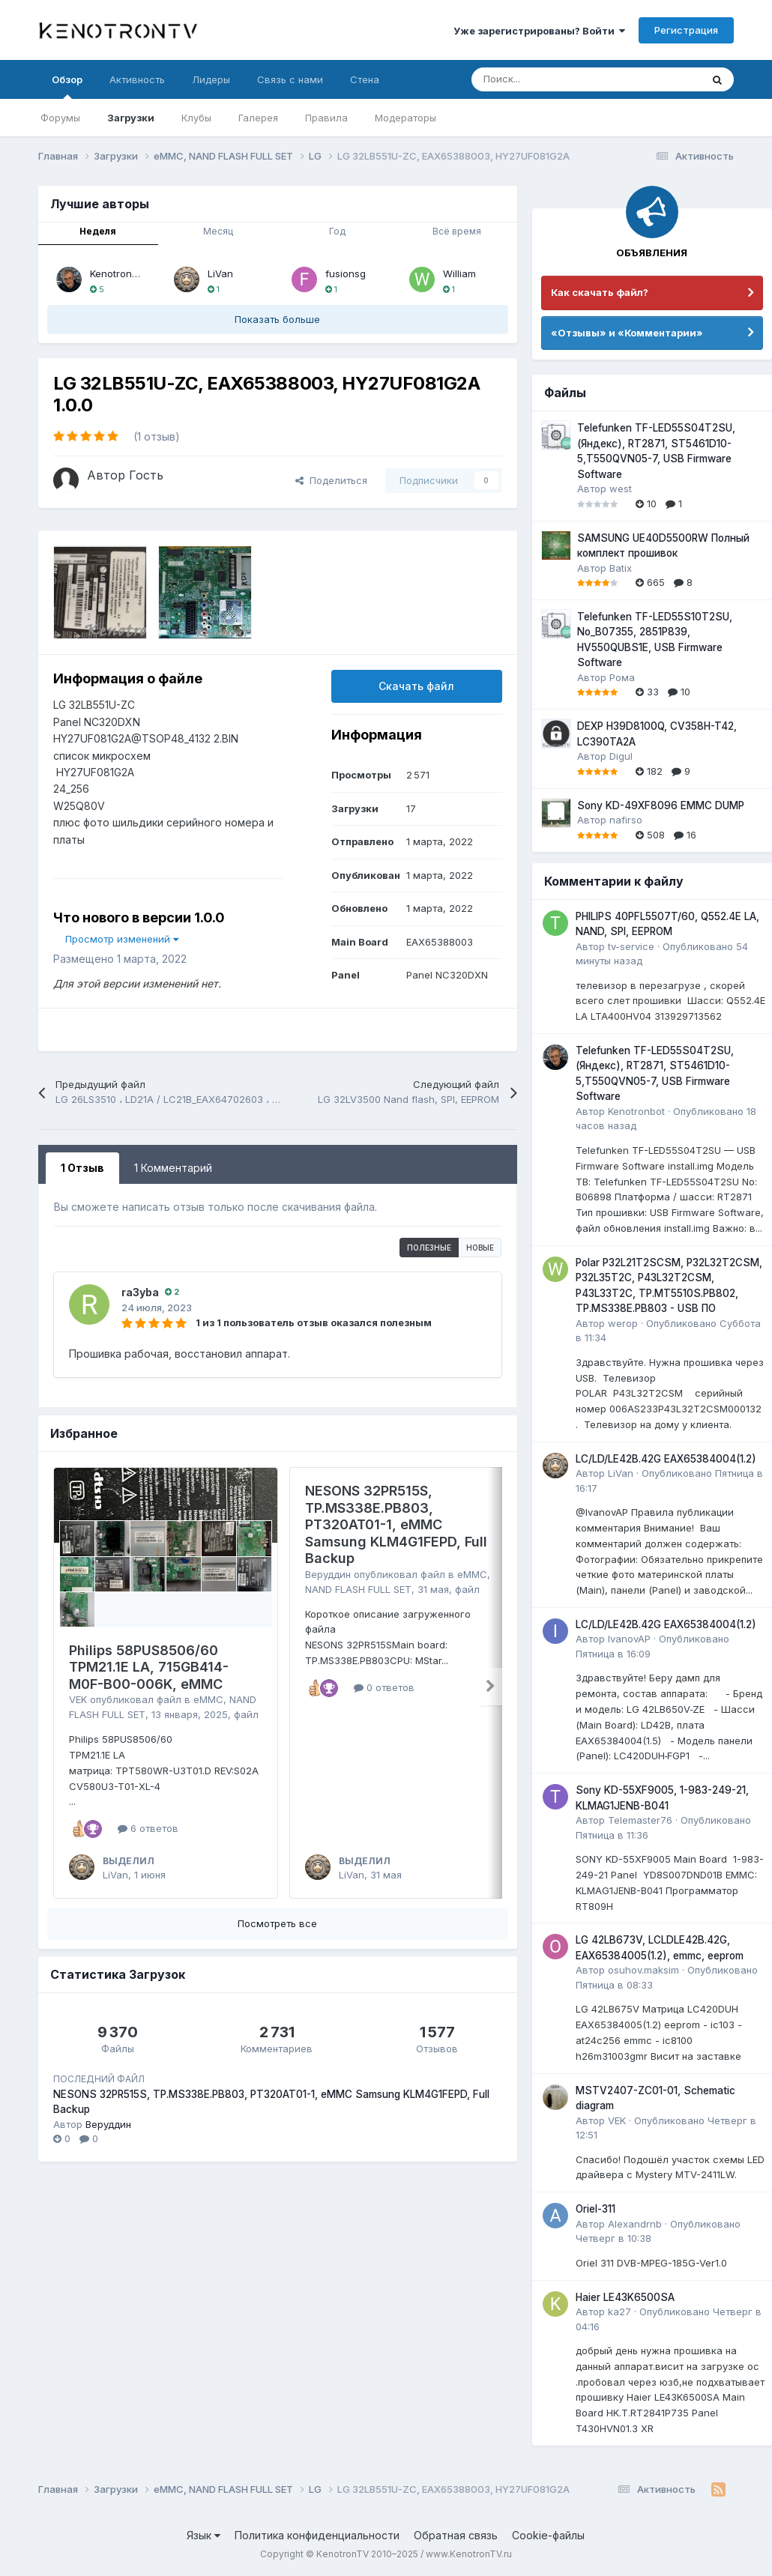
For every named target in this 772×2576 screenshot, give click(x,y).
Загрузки (130, 118)
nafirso (625, 820)
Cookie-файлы (548, 2535)
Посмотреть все (277, 1923)
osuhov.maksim (643, 1970)
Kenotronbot (118, 273)
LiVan (220, 273)
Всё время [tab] (456, 231)
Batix (620, 568)
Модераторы (405, 118)
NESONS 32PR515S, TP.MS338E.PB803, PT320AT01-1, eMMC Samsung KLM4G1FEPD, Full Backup (396, 1524)
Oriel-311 (595, 2209)
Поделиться (331, 480)
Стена (364, 79)
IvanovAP (629, 1639)
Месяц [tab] (218, 231)
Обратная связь (456, 2535)
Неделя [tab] (97, 231)
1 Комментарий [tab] (173, 1167)
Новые (480, 1247)
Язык (203, 2535)
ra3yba (140, 1292)
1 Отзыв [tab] (82, 1167)
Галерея (258, 118)
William (459, 273)
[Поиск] (549, 79)
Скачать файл (416, 686)
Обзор (67, 86)
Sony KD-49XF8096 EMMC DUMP (660, 805)
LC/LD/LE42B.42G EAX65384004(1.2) (666, 1459)
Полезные (429, 1247)
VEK (78, 1699)
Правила (326, 118)
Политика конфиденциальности (317, 2535)
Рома (622, 677)
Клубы (196, 118)
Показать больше (277, 319)
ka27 (619, 2312)
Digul (621, 756)
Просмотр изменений (121, 939)
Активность (137, 79)
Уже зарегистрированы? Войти (539, 31)
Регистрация (686, 30)
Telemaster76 (640, 1820)
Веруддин (328, 1574)
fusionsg (345, 273)
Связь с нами (290, 79)
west (620, 489)
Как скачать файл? (599, 292)
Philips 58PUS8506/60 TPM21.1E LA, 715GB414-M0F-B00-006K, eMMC (149, 1667)
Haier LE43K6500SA (625, 2297)
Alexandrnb (635, 2224)
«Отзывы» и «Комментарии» (627, 333)
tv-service (631, 946)
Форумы (60, 118)
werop (623, 1323)
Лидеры (211, 79)
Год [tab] (337, 231)
